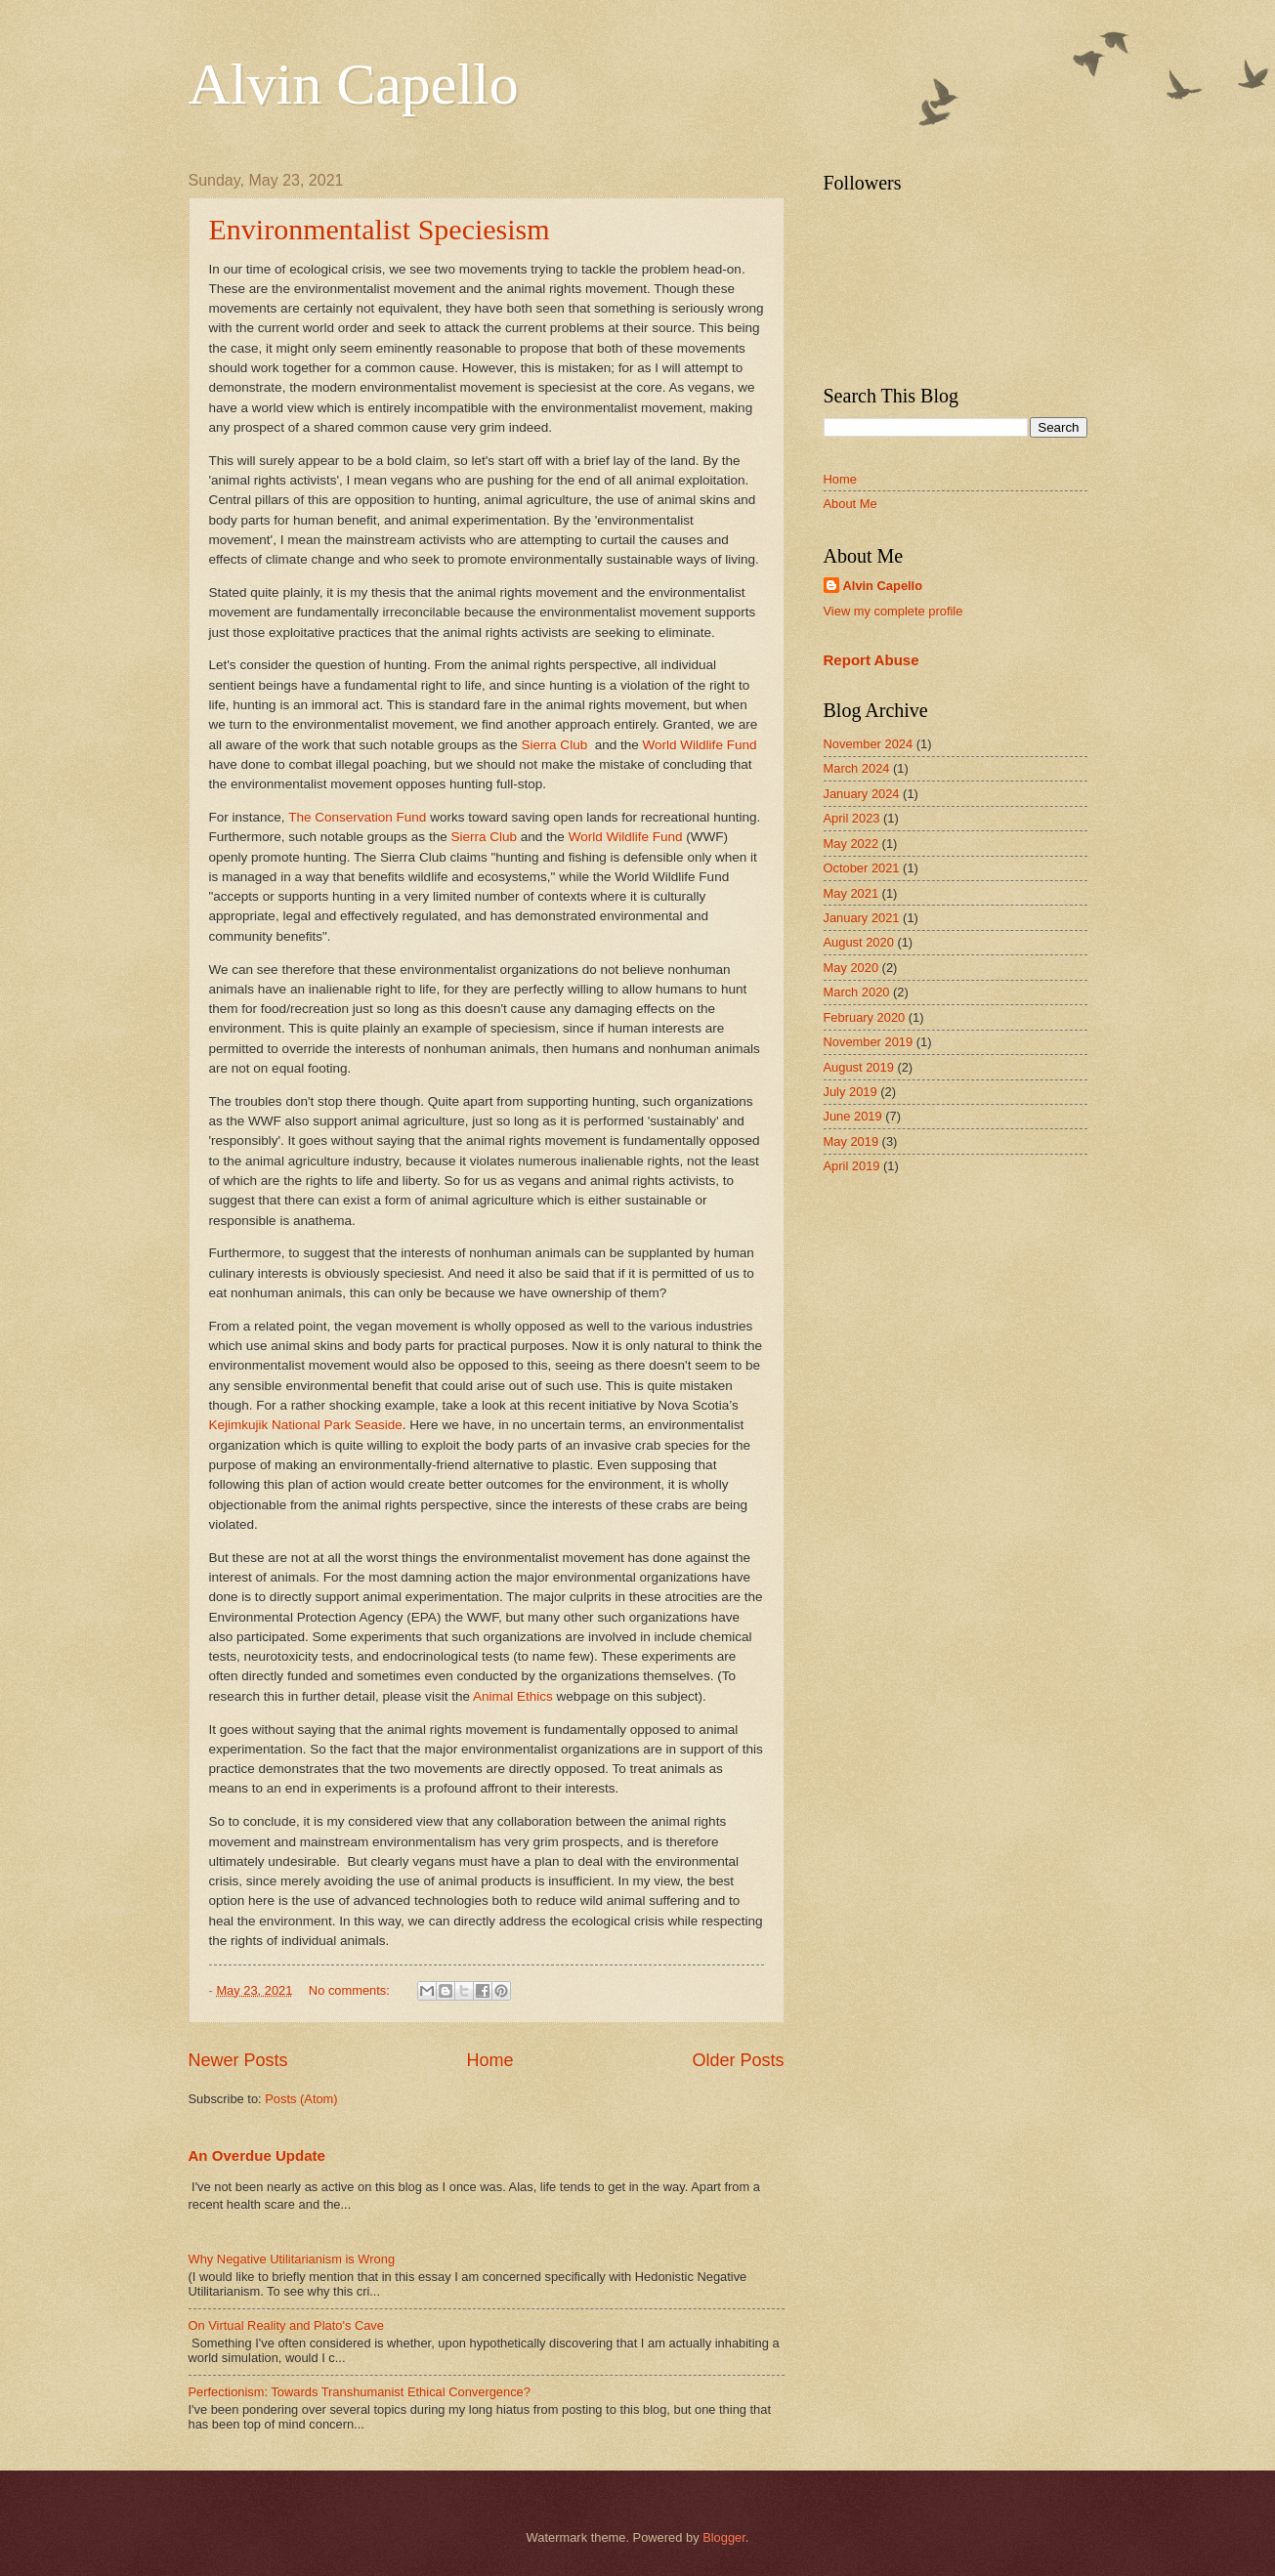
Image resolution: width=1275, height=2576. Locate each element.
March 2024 (857, 768)
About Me (850, 503)
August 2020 (859, 942)
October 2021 (862, 868)
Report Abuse (871, 660)
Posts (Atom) (301, 2098)
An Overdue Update (257, 2155)
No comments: (351, 1990)
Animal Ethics (513, 1696)
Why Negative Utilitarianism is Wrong (292, 2259)
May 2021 (851, 893)
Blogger (723, 2537)
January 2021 (862, 917)
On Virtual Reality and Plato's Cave (286, 2325)
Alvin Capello (354, 84)
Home (489, 2060)
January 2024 (862, 793)
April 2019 (852, 1166)
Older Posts (738, 2060)
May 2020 (851, 967)
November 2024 (869, 744)
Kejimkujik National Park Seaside (306, 1424)
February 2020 (865, 1017)
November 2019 (869, 1042)
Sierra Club (555, 745)
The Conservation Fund (357, 817)
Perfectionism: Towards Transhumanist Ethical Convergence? (360, 2392)
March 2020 (857, 992)
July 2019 (850, 1091)
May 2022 (851, 843)
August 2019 (859, 1067)
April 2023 (852, 818)
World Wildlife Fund (700, 745)
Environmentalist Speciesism (379, 229)
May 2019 (851, 1141)
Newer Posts (238, 2060)
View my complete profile (893, 611)
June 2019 (853, 1116)
